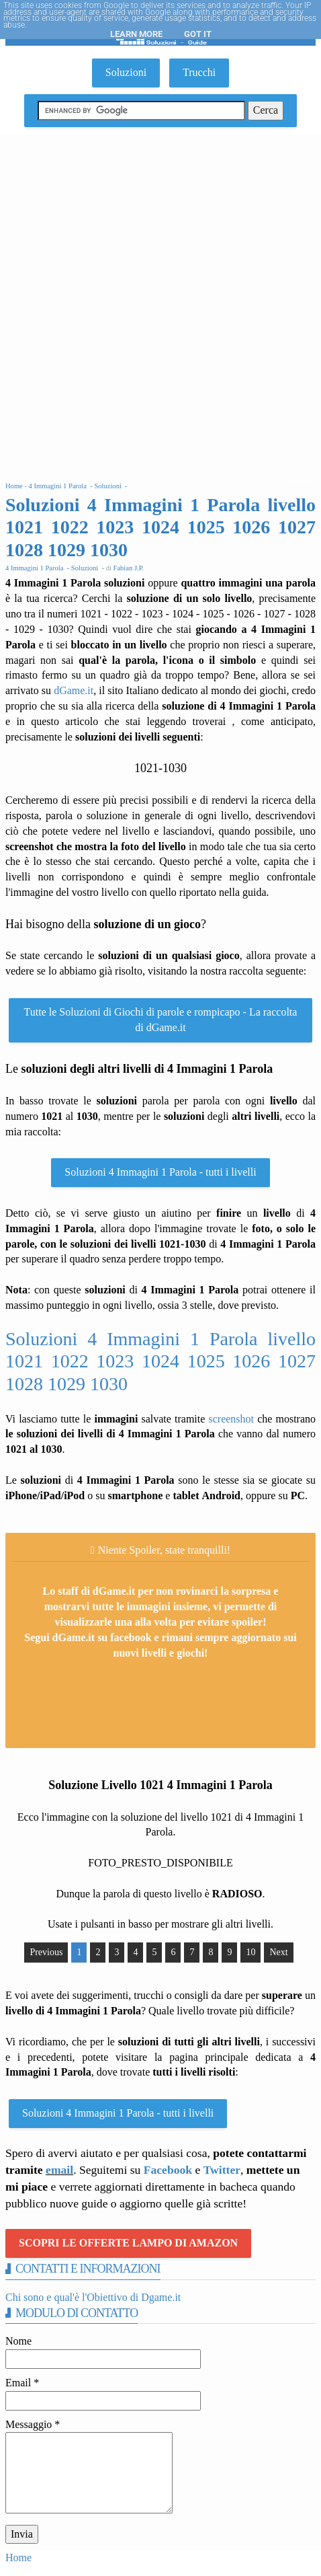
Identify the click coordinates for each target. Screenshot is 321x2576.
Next (278, 1952)
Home (18, 2557)
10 (250, 1952)
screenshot (231, 1419)
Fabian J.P (127, 568)
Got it (198, 34)
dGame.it (73, 690)
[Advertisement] (160, 301)
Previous (46, 1952)
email (59, 2169)
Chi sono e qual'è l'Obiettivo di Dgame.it (93, 2297)
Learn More (136, 34)
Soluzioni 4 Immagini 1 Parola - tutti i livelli (160, 1172)
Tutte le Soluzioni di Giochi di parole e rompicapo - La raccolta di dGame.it (160, 1019)
